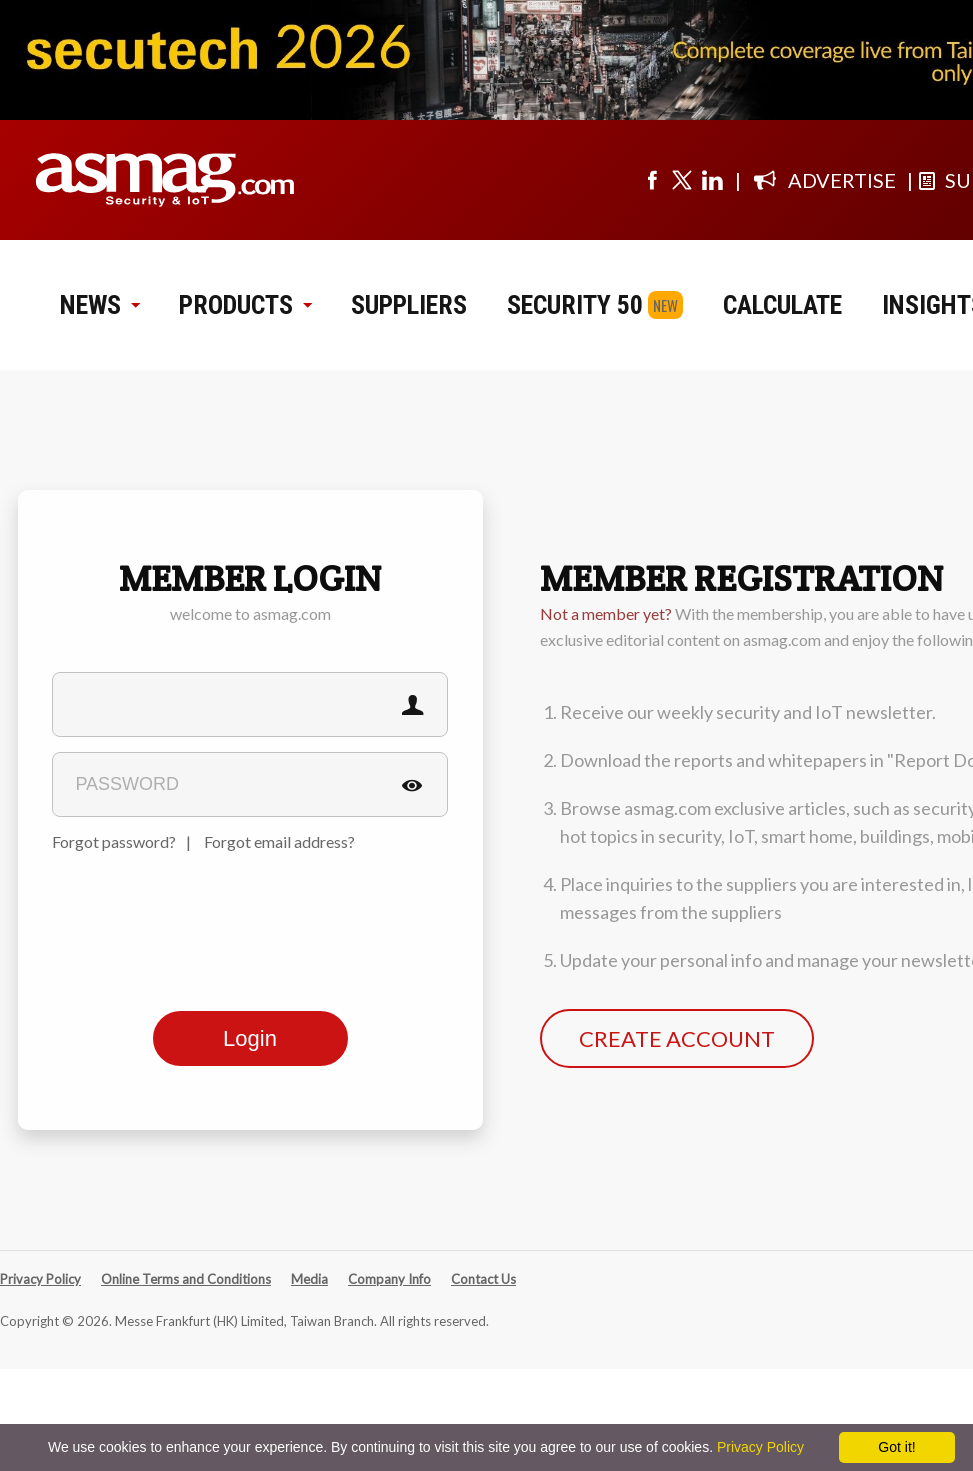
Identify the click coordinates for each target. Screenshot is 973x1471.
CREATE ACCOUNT (677, 1038)
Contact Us (483, 1279)
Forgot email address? (279, 841)
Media (309, 1279)
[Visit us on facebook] (652, 180)
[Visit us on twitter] (682, 180)
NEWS (99, 305)
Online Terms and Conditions (186, 1279)
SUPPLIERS (409, 305)
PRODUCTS (245, 305)
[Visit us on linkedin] (712, 180)
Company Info (389, 1279)
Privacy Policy (40, 1279)
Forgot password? (114, 841)
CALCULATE (782, 305)
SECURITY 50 (575, 305)
